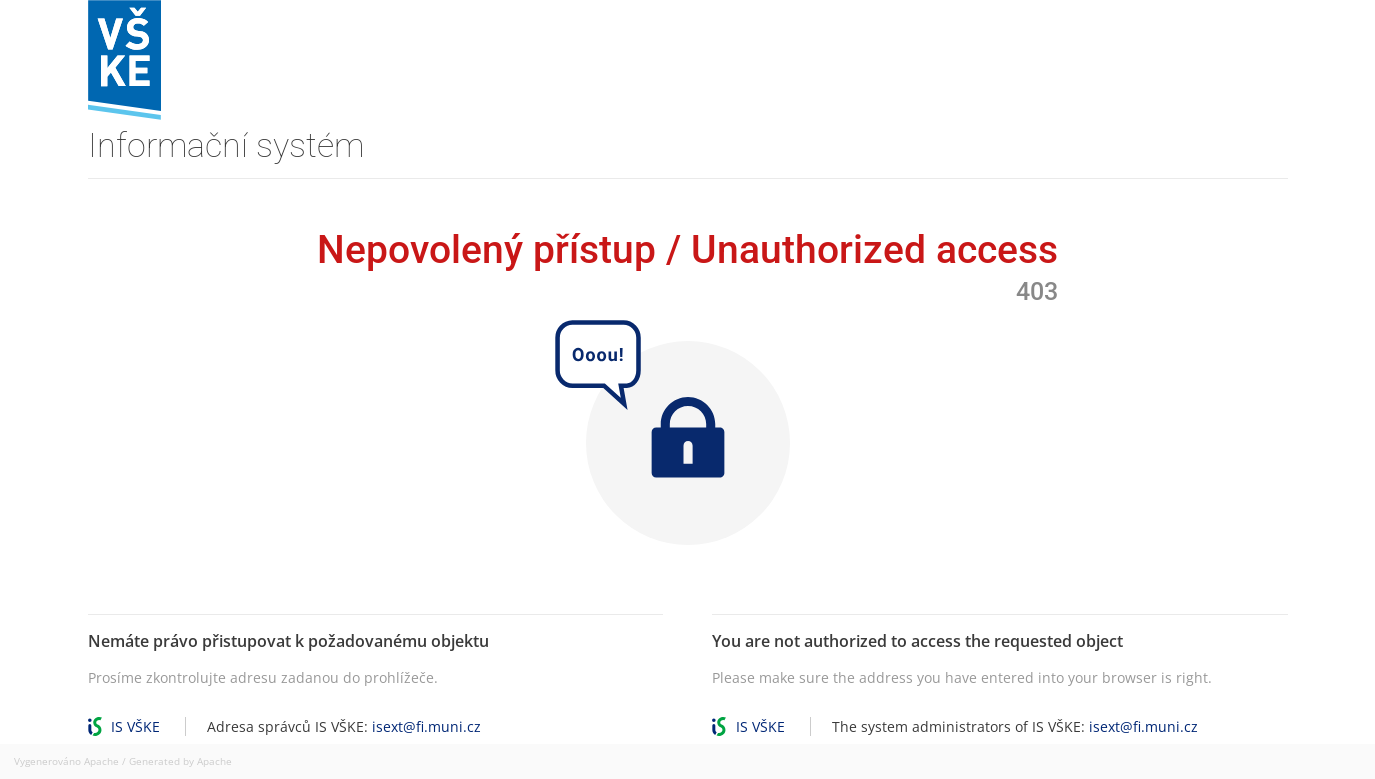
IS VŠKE (135, 726)
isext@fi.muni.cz (426, 726)
